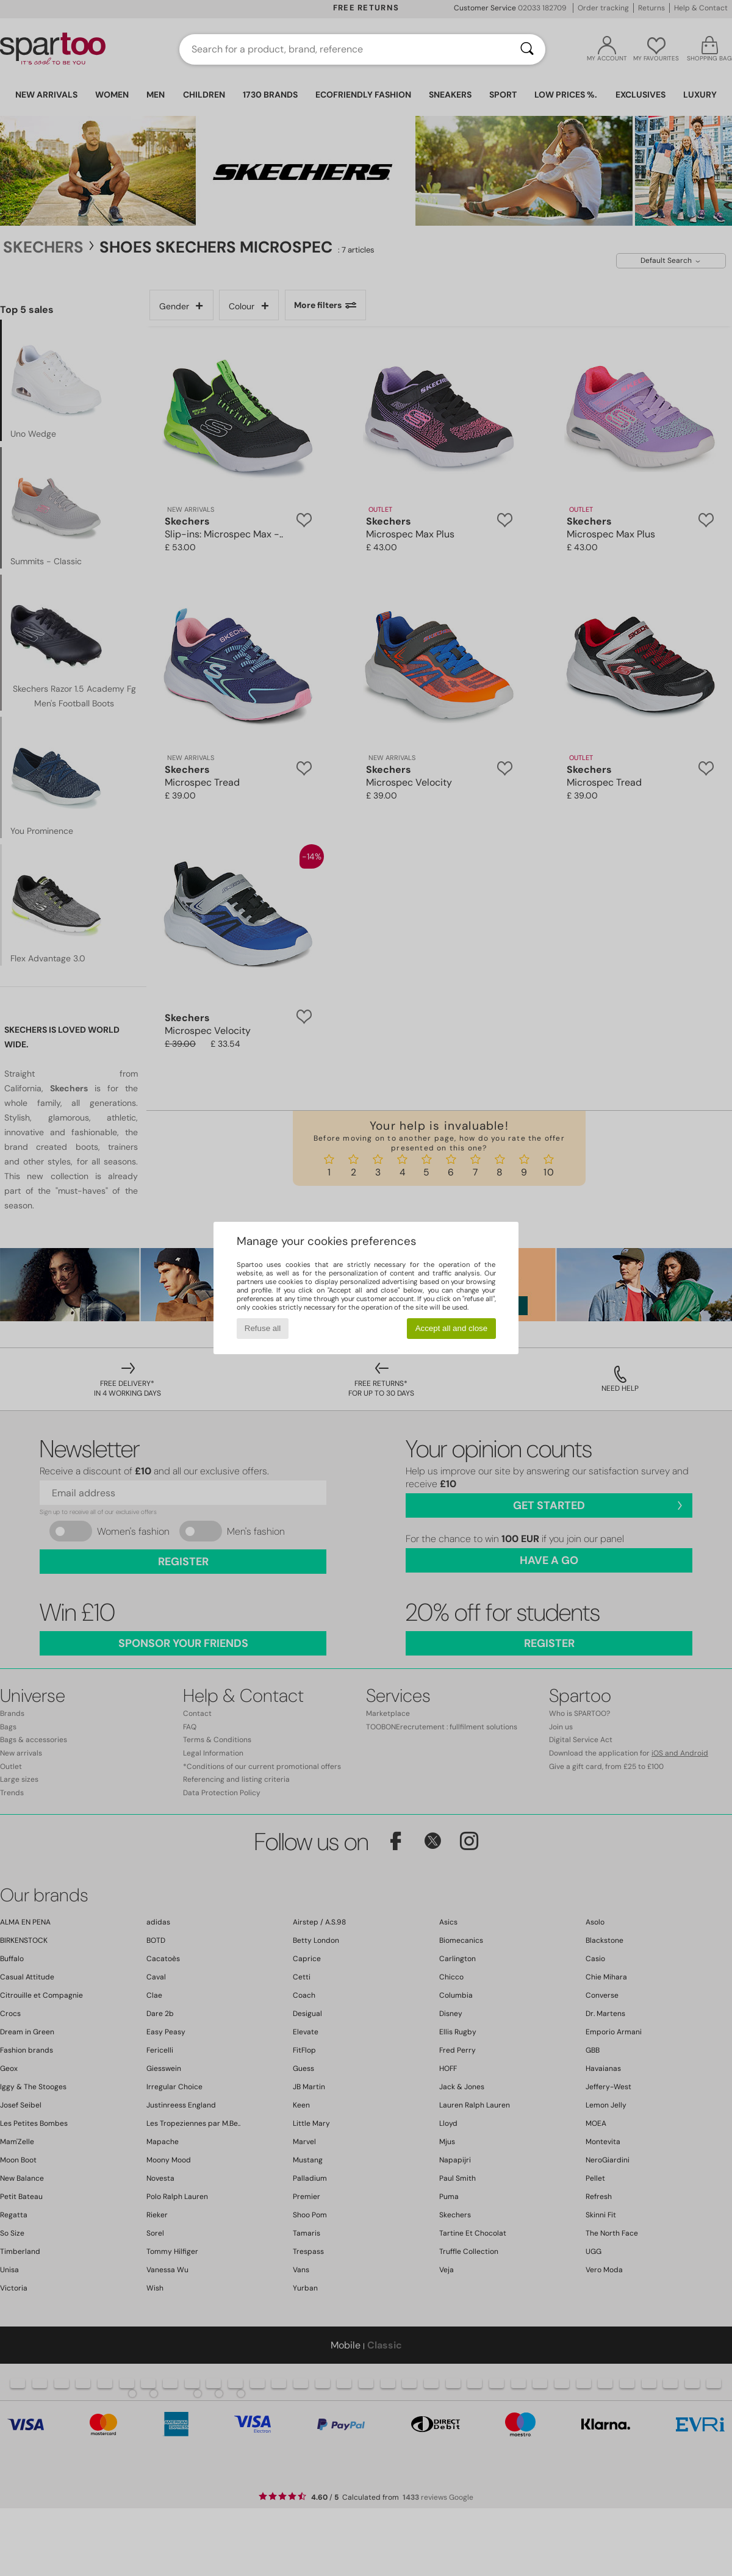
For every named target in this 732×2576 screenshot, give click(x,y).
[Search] (527, 49)
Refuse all (263, 1328)
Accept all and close (451, 1328)
